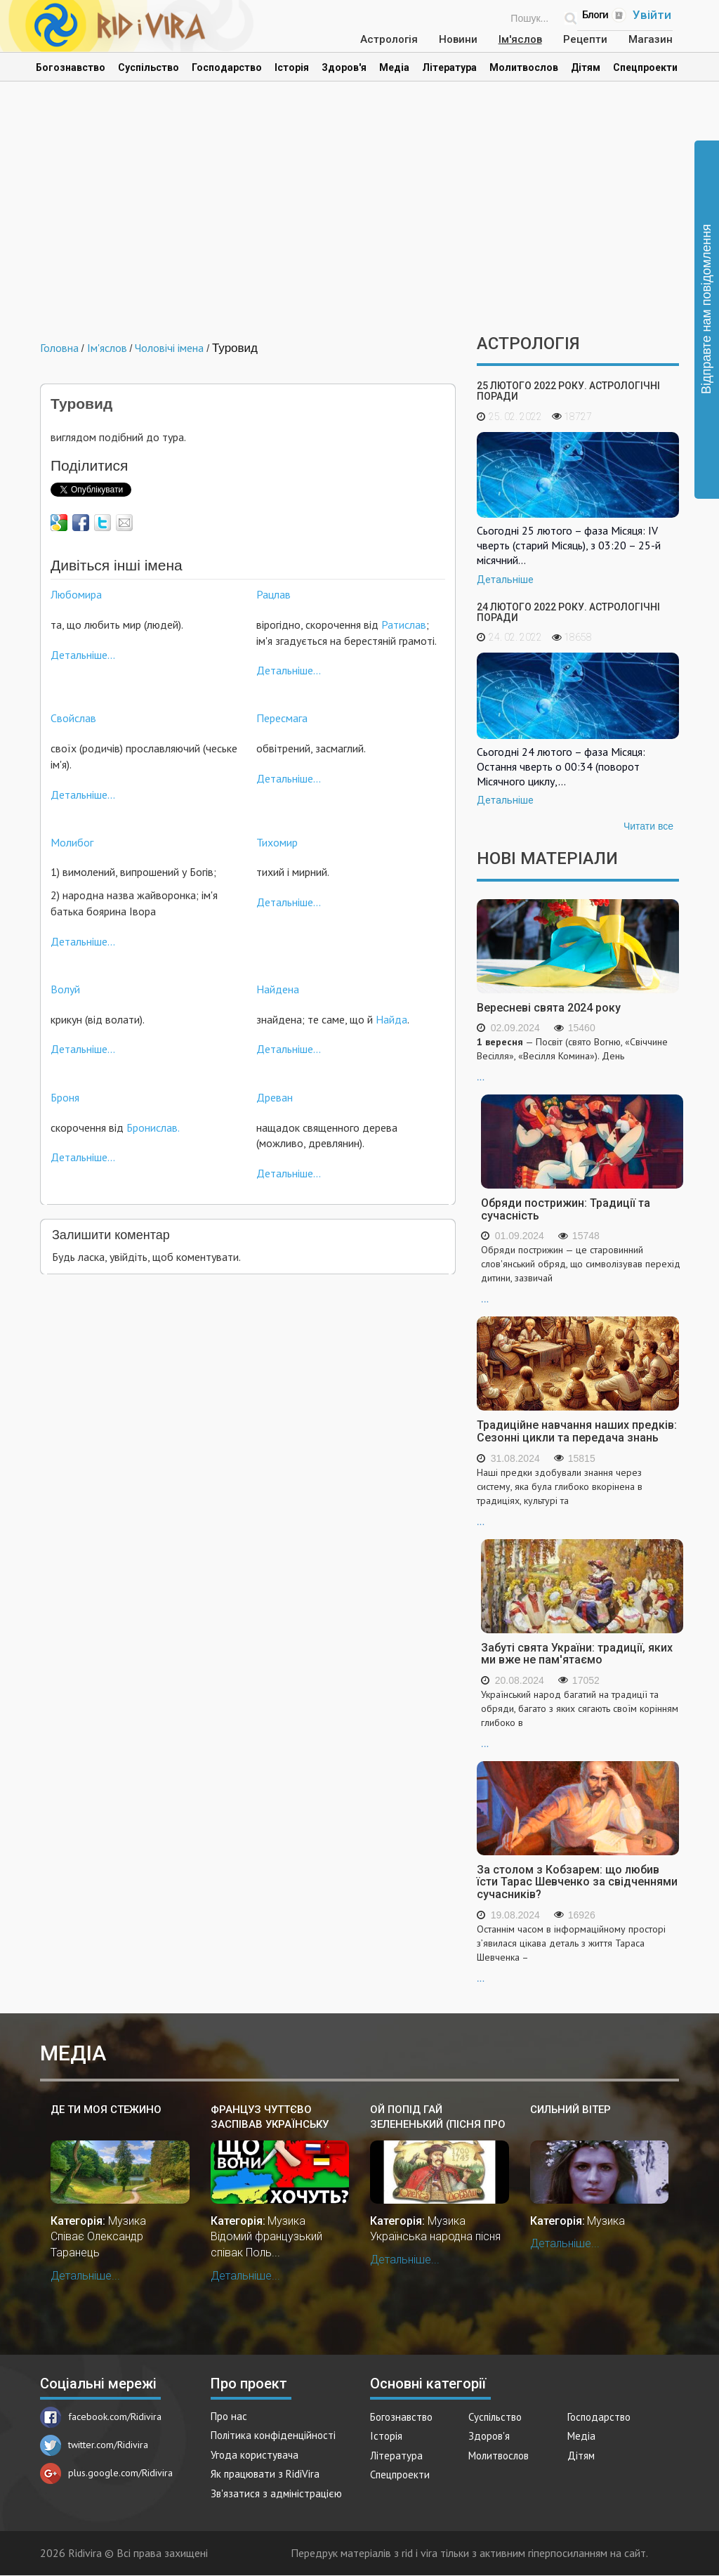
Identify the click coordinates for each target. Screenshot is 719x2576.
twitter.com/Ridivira (94, 2444)
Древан (274, 1097)
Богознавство (70, 67)
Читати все (648, 826)
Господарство (227, 67)
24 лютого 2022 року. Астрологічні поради (568, 612)
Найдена (277, 989)
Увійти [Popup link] (652, 15)
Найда (391, 1019)
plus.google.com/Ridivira (106, 2472)
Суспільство (148, 67)
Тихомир (277, 842)
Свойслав (73, 718)
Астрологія (389, 39)
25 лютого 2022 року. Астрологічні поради (568, 391)
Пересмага (282, 718)
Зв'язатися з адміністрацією (276, 2493)
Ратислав (403, 624)
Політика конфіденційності (273, 2435)
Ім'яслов (520, 39)
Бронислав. (153, 1127)
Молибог (72, 842)
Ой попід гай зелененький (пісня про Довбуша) (438, 2117)
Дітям (585, 67)
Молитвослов (523, 67)
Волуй (65, 989)
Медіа (394, 67)
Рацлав (273, 594)
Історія (292, 67)
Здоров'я (344, 67)
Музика (127, 2221)
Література (449, 67)
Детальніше (505, 579)
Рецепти (585, 39)
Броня (65, 1097)
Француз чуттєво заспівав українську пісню (270, 2117)
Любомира (76, 594)
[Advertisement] (359, 215)
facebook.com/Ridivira (100, 2416)
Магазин (650, 39)
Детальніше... (83, 655)
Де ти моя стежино (106, 2109)
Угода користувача (254, 2454)
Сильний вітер (570, 2109)
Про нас (229, 2416)
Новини (458, 39)
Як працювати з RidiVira (265, 2473)
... (578, 1059)
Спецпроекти (645, 67)
